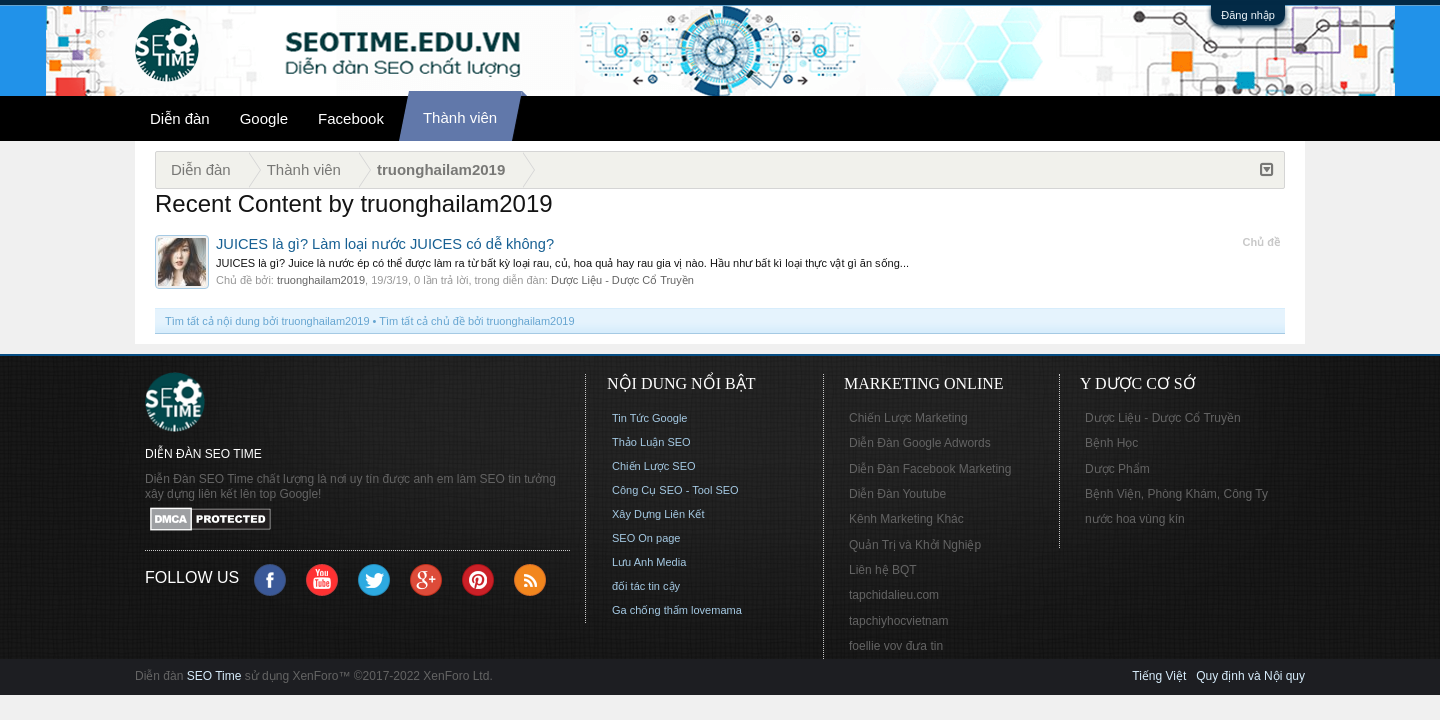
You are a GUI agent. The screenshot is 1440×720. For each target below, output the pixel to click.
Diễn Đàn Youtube (897, 494)
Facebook (351, 118)
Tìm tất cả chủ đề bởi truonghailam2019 (476, 321)
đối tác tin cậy (646, 586)
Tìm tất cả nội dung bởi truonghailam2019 (267, 321)
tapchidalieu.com (894, 595)
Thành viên (460, 117)
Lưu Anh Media (649, 562)
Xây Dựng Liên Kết (658, 514)
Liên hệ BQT (883, 570)
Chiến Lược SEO (654, 466)
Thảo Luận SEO (651, 442)
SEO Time (214, 676)
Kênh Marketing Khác (906, 519)
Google (264, 118)
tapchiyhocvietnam (898, 621)
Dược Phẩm (1117, 469)
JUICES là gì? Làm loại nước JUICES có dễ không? (385, 244)
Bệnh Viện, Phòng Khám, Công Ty (1176, 494)
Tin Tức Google (649, 418)
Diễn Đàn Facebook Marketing (930, 469)
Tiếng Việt (1159, 676)
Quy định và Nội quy (1250, 676)
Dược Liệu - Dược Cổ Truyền (622, 280)
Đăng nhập (1248, 15)
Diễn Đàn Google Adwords (920, 443)
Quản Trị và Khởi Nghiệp (915, 545)
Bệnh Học (1111, 443)
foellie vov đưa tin (896, 646)
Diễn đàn (180, 118)
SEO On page (646, 538)
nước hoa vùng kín (1135, 519)
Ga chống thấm (650, 610)
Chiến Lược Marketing (908, 418)
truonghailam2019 (321, 280)
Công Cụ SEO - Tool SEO (675, 490)
